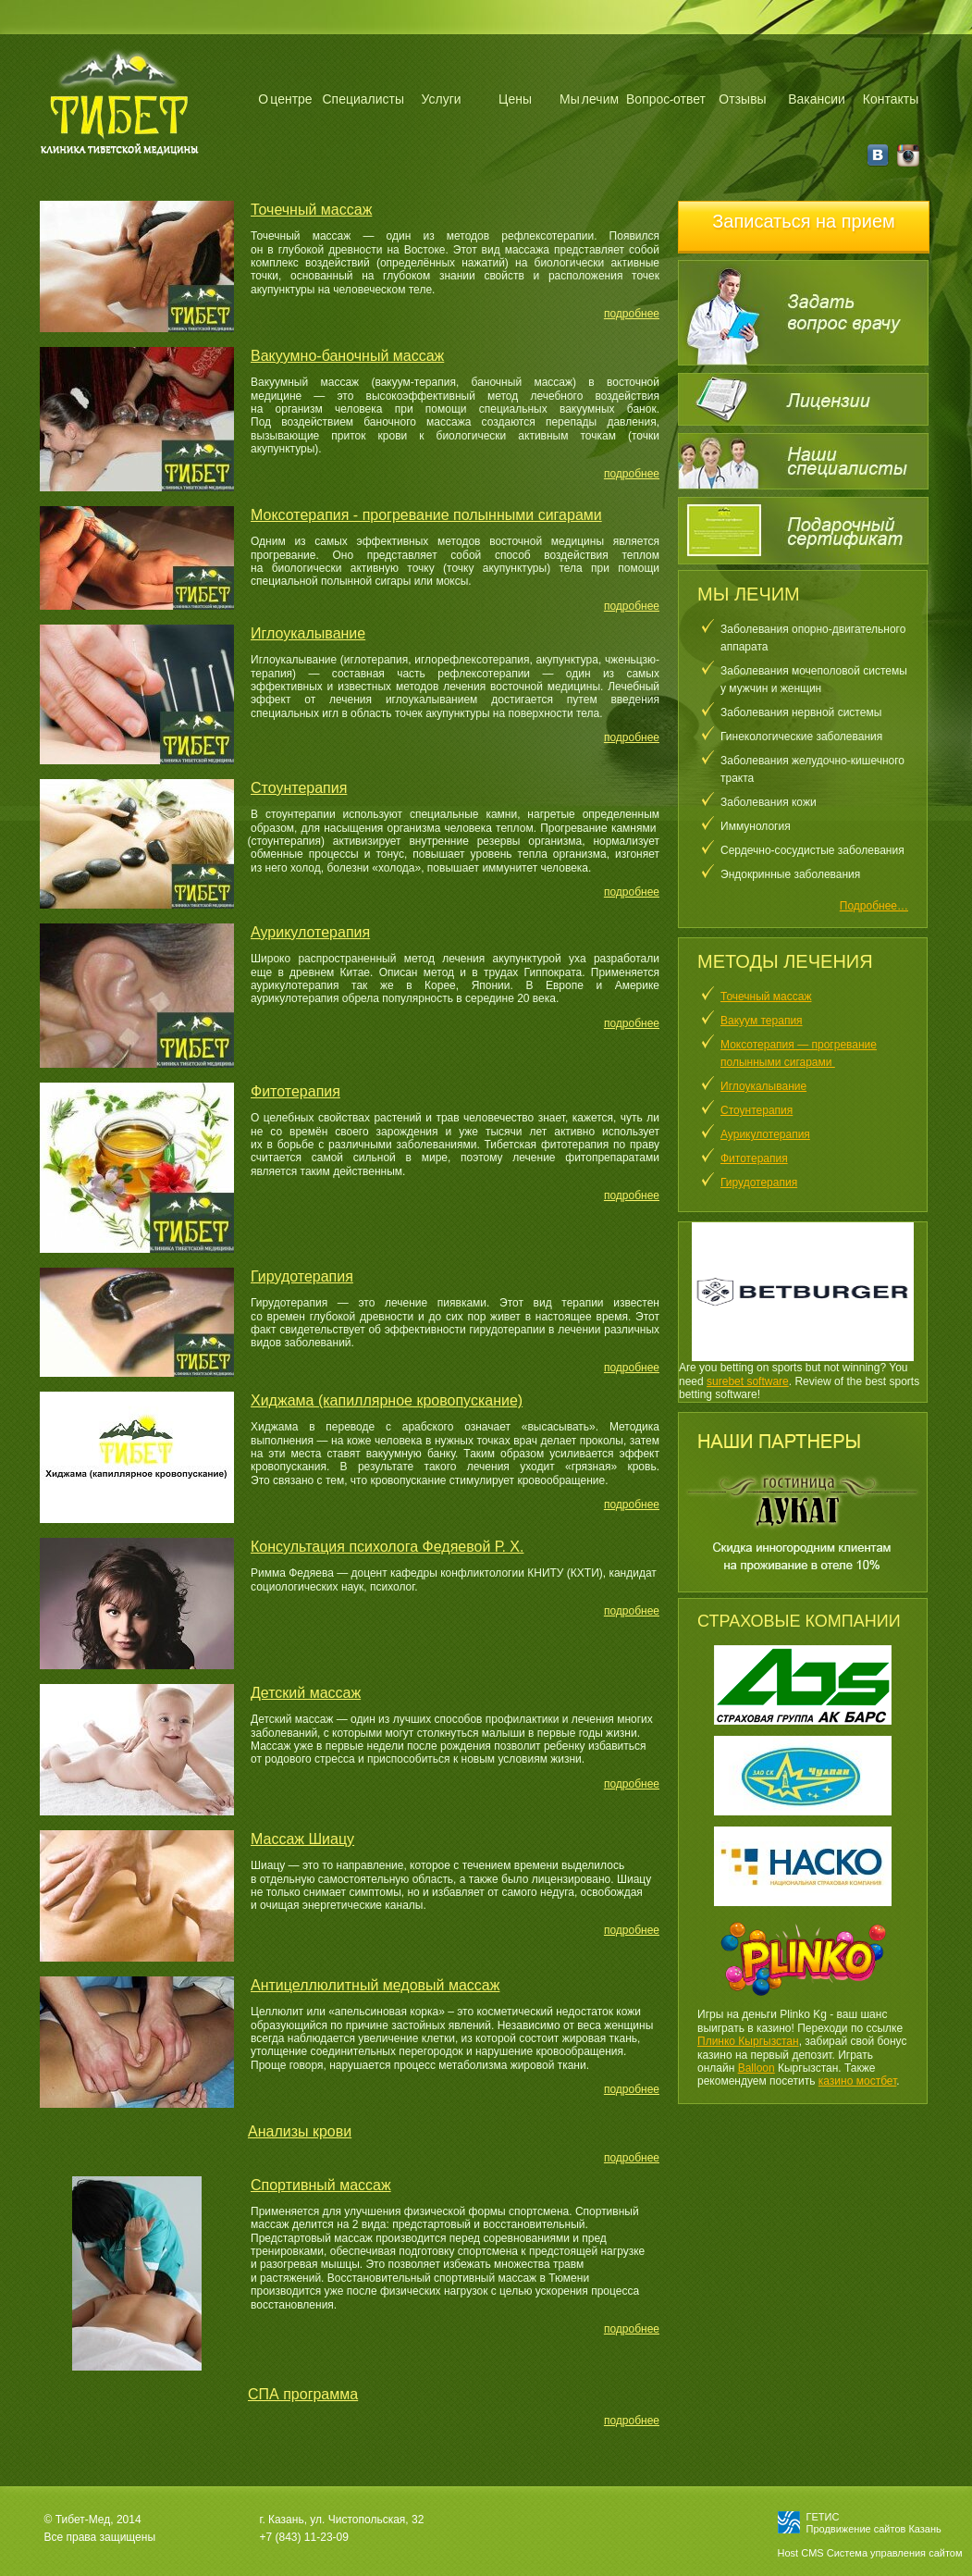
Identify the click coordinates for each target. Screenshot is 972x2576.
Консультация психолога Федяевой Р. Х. (387, 1546)
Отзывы (742, 99)
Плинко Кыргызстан (748, 2041)
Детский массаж (306, 1693)
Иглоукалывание (763, 1086)
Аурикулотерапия (765, 1134)
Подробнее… (874, 905)
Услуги (441, 99)
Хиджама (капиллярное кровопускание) (387, 1400)
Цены (515, 99)
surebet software (748, 1381)
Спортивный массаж (321, 2185)
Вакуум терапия (761, 1020)
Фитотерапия (754, 1158)
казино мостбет (857, 2080)
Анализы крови (299, 2131)
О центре (285, 99)
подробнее (631, 313)
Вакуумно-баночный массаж (347, 356)
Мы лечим (589, 99)
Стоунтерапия (756, 1110)
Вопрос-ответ (666, 99)
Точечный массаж (766, 996)
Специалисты (363, 99)
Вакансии (816, 99)
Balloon (756, 2068)
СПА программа (303, 2394)
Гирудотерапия (758, 1182)
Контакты (890, 99)
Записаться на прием (803, 221)
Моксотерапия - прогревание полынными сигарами (426, 515)
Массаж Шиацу (302, 1839)
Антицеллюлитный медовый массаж (375, 1985)
